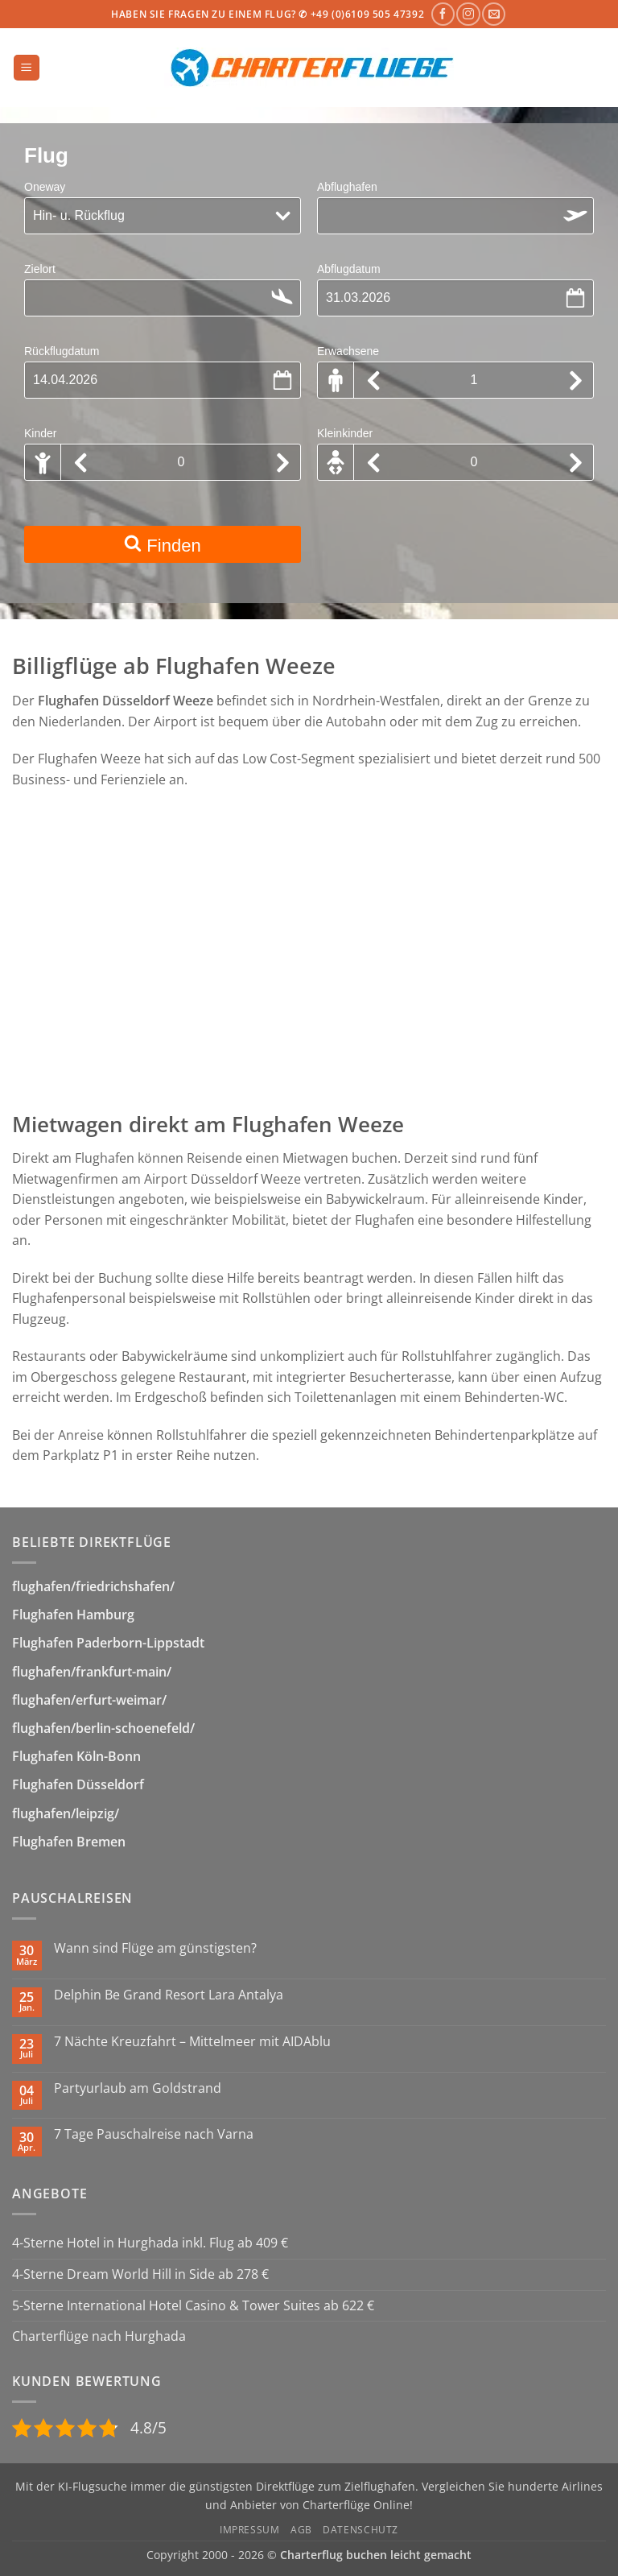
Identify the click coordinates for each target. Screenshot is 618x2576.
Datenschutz (360, 2530)
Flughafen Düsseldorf (78, 1784)
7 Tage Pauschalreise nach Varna (153, 2134)
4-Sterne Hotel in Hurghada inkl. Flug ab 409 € (150, 2242)
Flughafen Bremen (69, 1841)
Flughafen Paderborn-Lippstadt (108, 1643)
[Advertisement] (309, 961)
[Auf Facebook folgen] (443, 14)
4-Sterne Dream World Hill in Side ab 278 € (140, 2274)
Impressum (250, 2530)
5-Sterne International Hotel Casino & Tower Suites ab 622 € (193, 2305)
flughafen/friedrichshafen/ (93, 1586)
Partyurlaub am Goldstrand (137, 2088)
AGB (301, 2530)
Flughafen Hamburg (73, 1614)
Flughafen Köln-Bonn (76, 1756)
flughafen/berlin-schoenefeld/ (103, 1728)
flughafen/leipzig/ (65, 1813)
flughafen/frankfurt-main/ (91, 1672)
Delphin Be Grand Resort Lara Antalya (168, 1995)
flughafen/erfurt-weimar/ (89, 1700)
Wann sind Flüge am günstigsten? (155, 1948)
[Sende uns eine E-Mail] (493, 14)
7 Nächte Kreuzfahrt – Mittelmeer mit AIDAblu (192, 2041)
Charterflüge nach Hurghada (99, 2336)
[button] (26, 68)
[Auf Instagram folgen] (468, 14)
